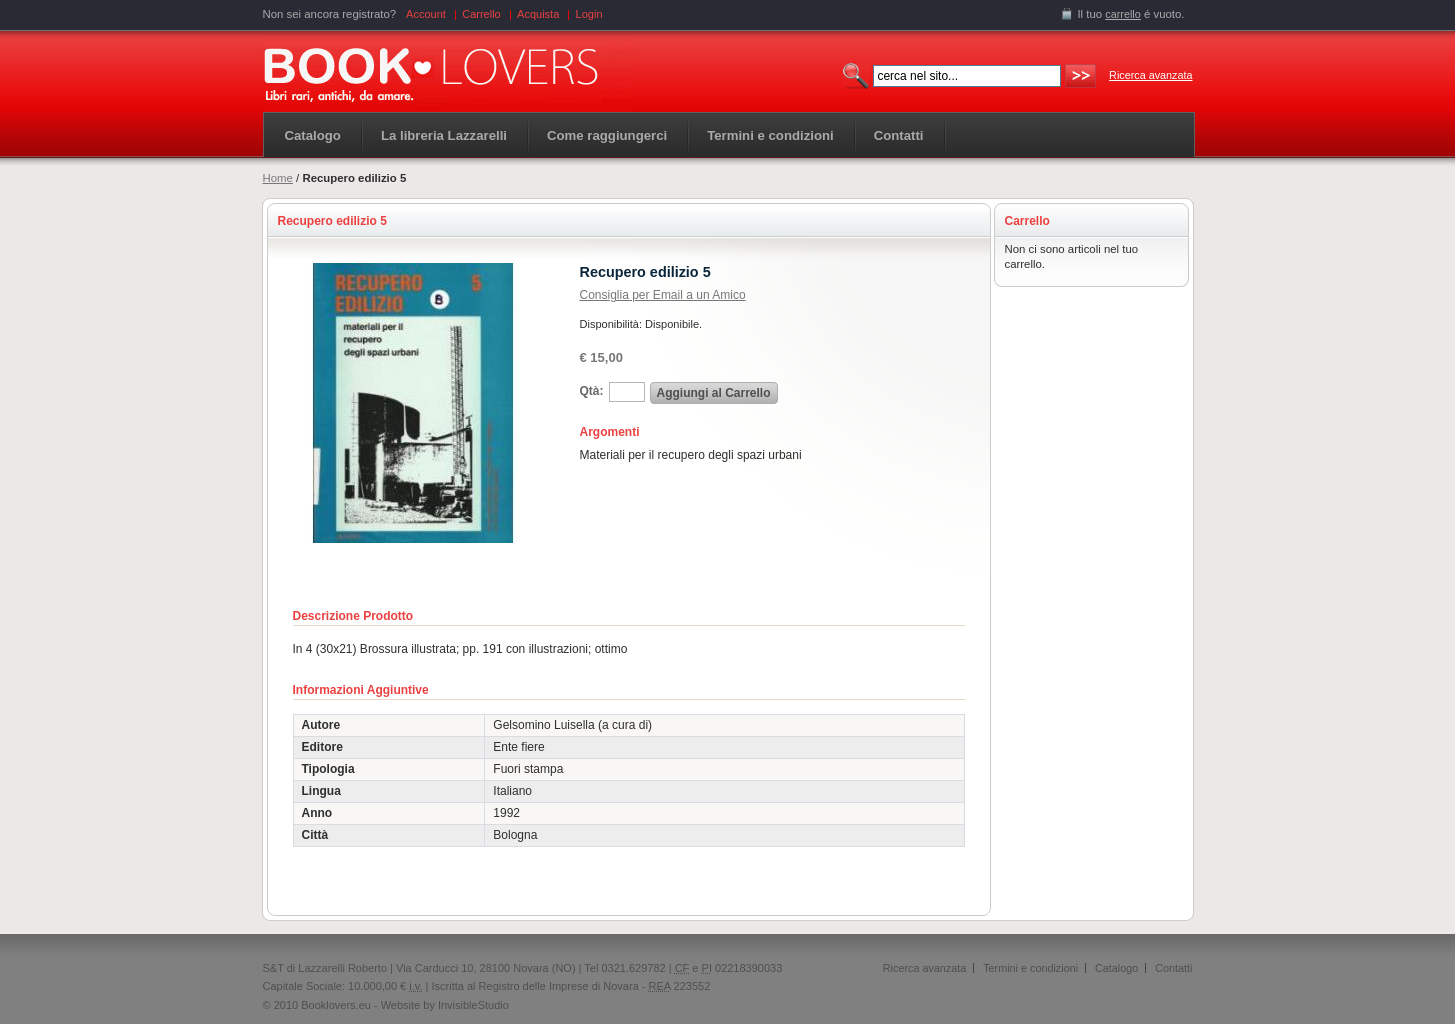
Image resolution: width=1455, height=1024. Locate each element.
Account (426, 14)
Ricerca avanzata (1150, 75)
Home (278, 178)
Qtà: (592, 391)
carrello (1123, 14)
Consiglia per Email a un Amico (663, 295)
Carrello (481, 14)
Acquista (538, 14)
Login (589, 14)
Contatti (1173, 968)
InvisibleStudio (473, 1005)
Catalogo (313, 135)
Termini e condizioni (1030, 968)
